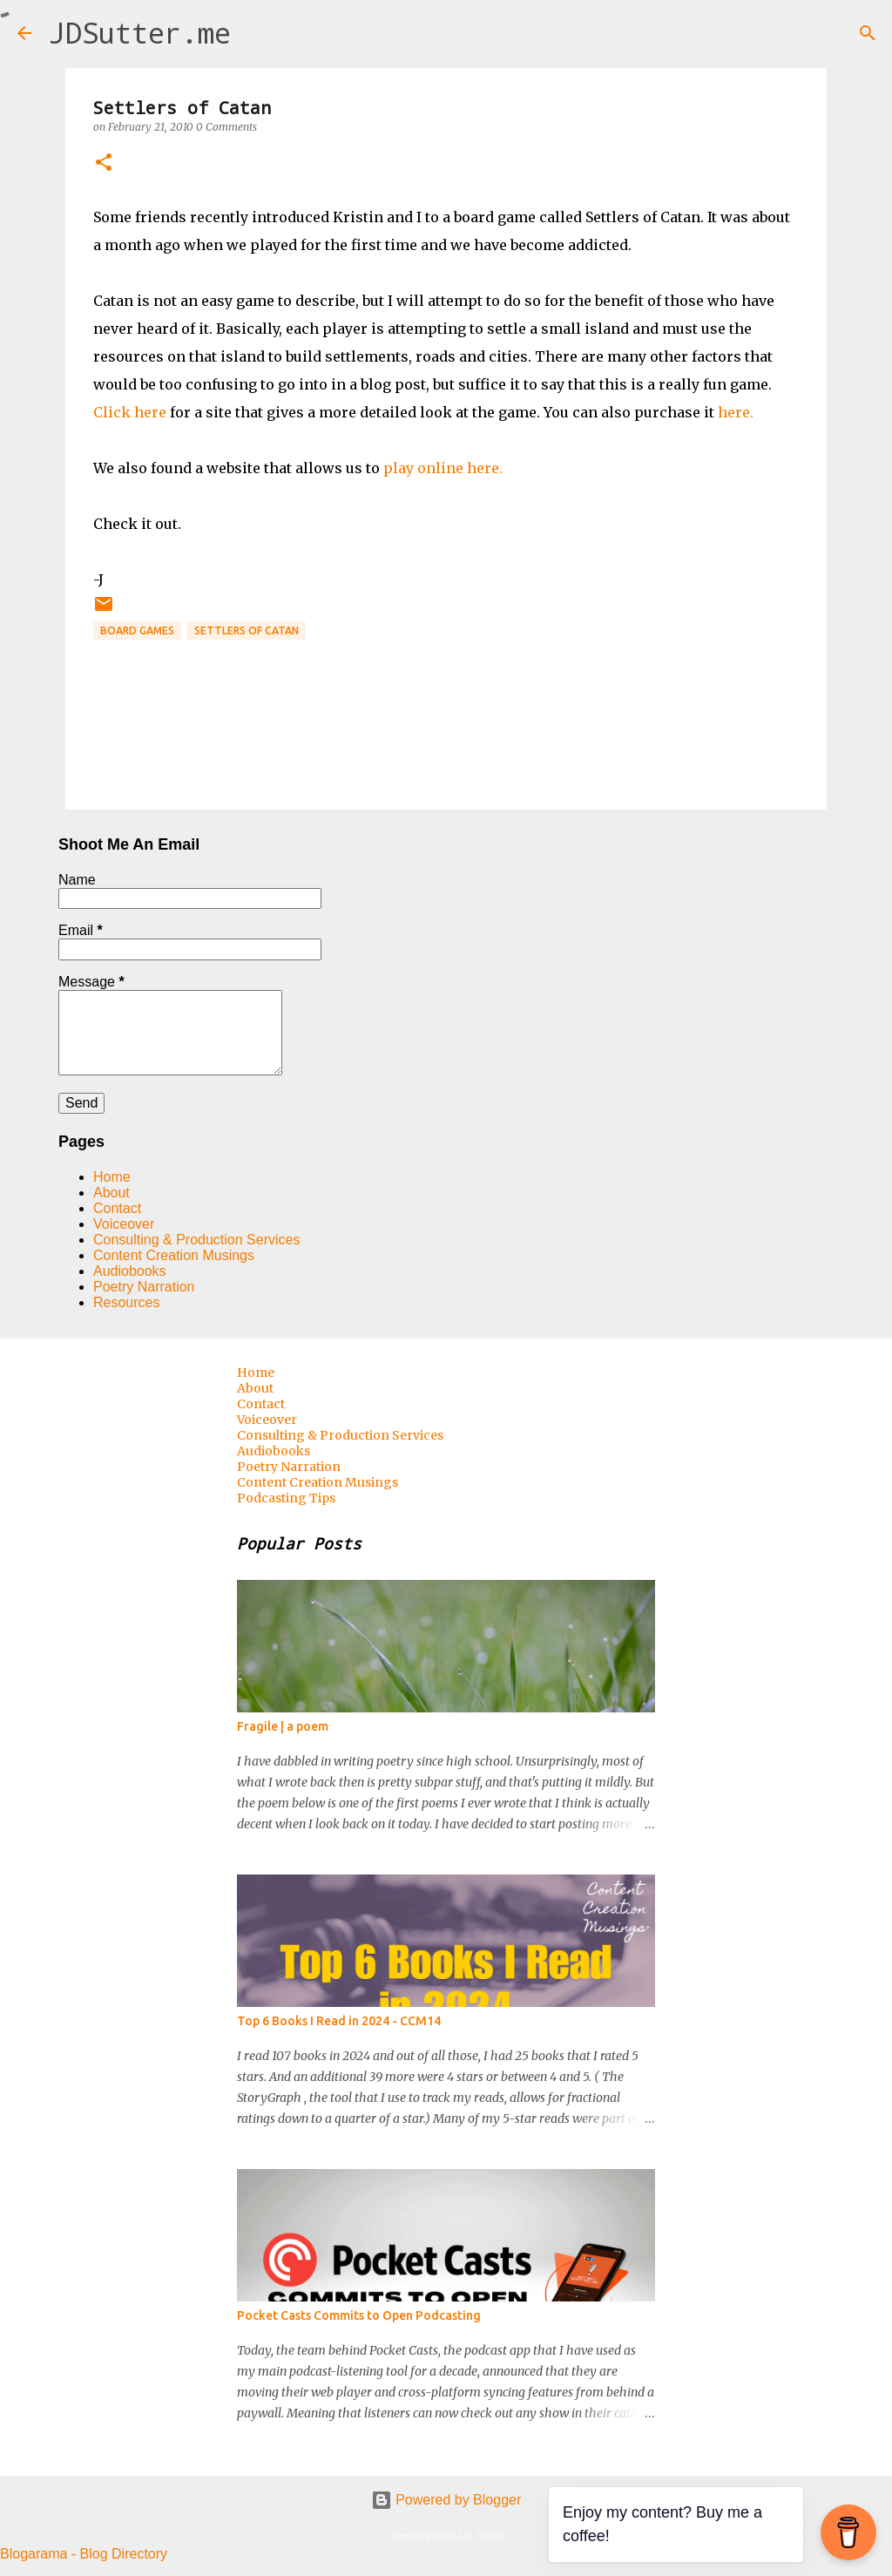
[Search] (255, 33)
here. (735, 412)
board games (137, 630)
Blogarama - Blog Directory (83, 2553)
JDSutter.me (140, 32)
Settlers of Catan (246, 630)
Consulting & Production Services (196, 1239)
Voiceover (123, 1224)
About (111, 1192)
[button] (103, 163)
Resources (126, 1302)
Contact (117, 1208)
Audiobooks (129, 1271)
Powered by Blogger (446, 2499)
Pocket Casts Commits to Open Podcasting (359, 2315)
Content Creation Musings (173, 1255)
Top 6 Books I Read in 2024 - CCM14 (339, 2021)
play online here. (443, 468)
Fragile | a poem (282, 1726)
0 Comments (226, 126)
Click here (129, 412)
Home (112, 1176)
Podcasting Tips (286, 1498)
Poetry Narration (144, 1286)
